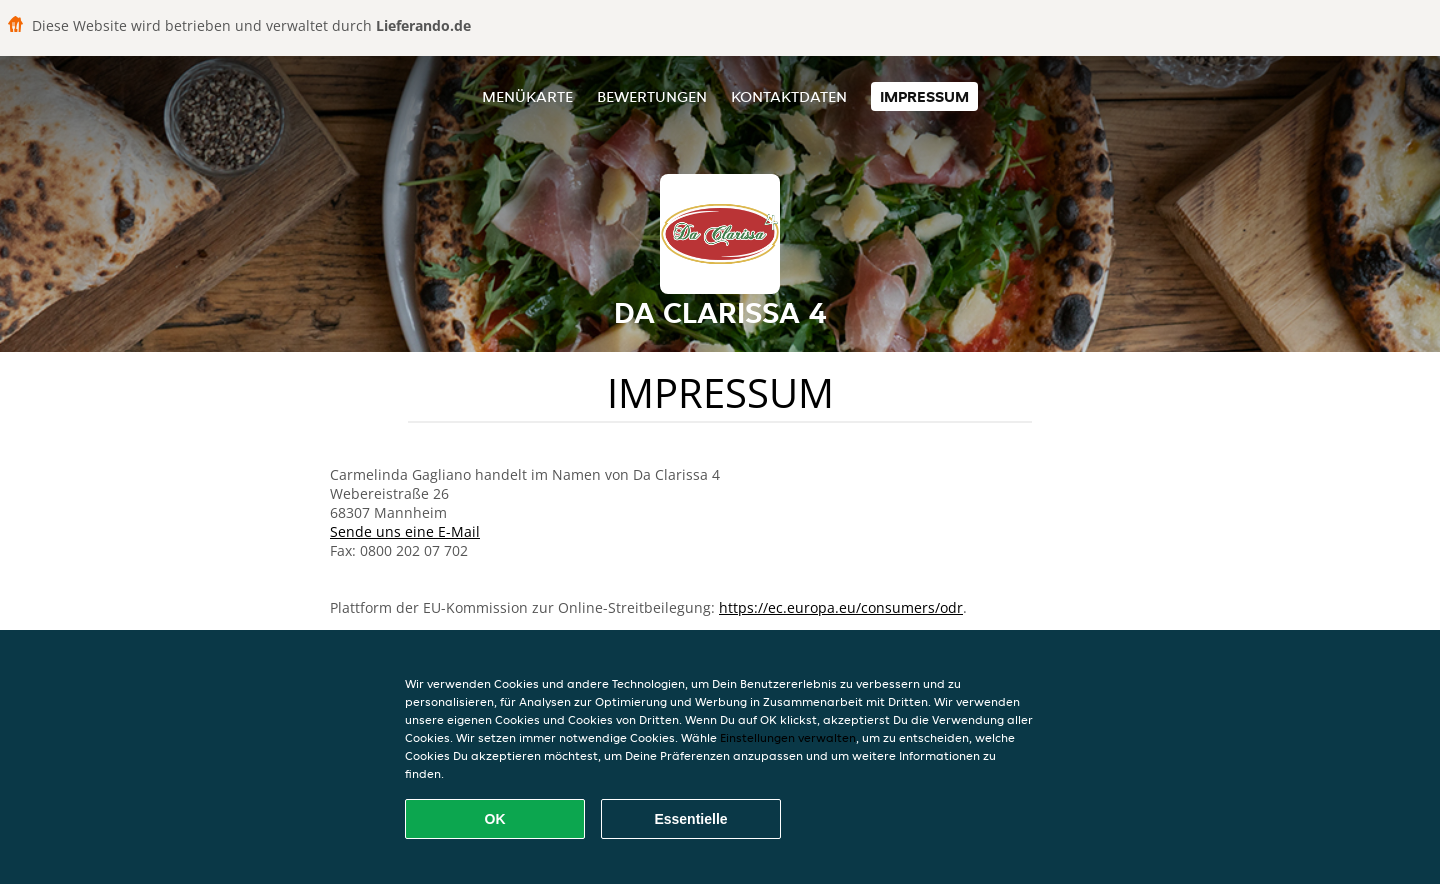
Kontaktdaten (789, 96)
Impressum (924, 96)
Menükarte (527, 96)
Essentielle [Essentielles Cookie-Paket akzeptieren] (690, 819)
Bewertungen (652, 96)
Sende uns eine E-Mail (405, 531)
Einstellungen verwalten (788, 737)
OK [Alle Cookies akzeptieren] (495, 819)
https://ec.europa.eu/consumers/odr (841, 607)
